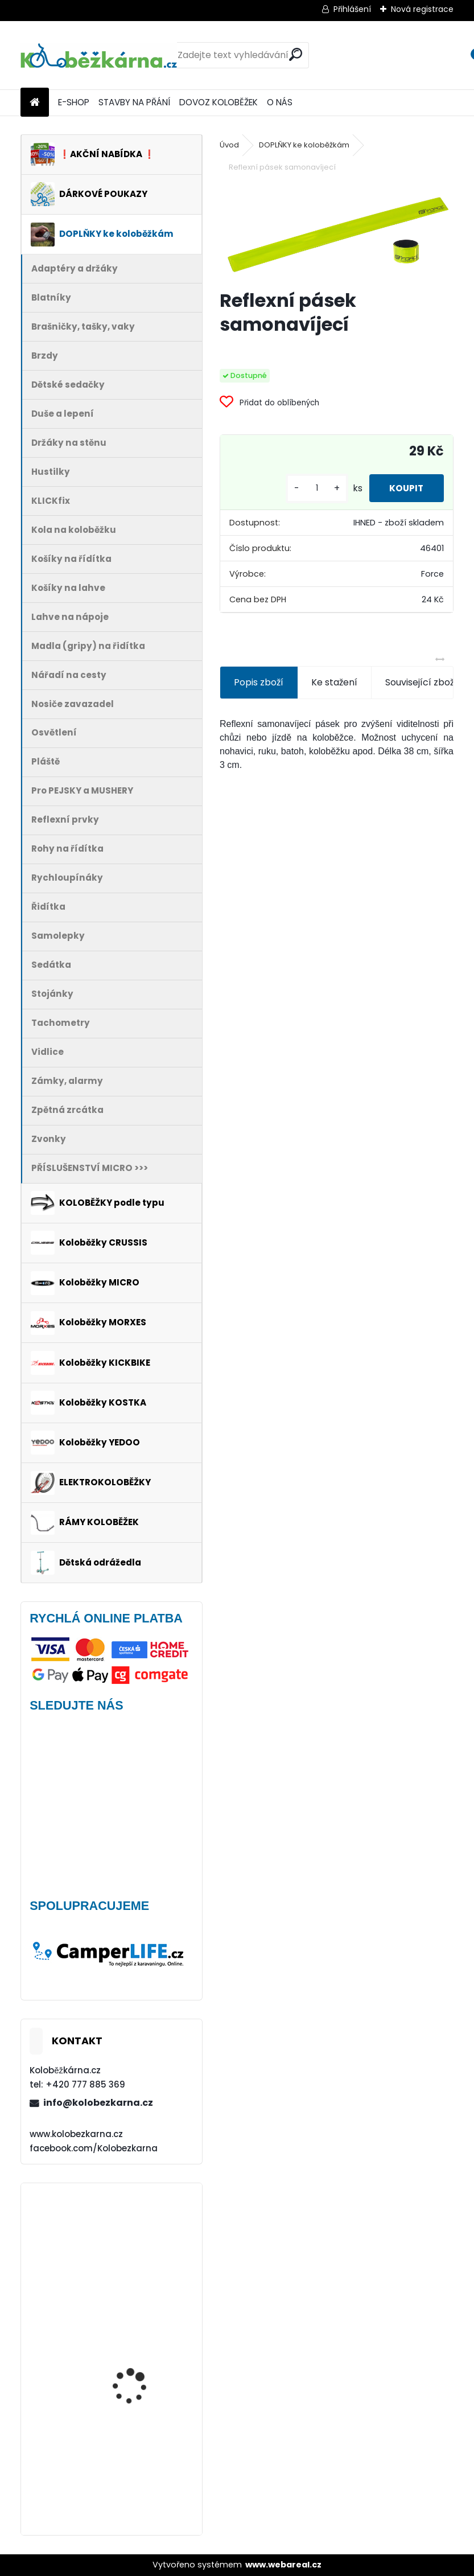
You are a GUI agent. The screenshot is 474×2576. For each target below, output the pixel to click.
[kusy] (311, 488)
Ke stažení (334, 682)
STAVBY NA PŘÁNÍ (134, 102)
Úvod (229, 144)
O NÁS (279, 102)
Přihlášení (352, 9)
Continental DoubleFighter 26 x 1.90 (140, 2353)
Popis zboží (258, 682)
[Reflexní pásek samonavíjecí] (337, 232)
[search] (295, 54)
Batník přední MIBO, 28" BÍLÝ (141, 2465)
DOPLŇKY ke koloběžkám (304, 144)
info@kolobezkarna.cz (98, 2102)
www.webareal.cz (283, 2564)
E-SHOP (73, 102)
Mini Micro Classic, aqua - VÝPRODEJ (143, 2234)
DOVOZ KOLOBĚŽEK (218, 102)
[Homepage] (34, 103)
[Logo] (98, 55)
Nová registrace (422, 9)
